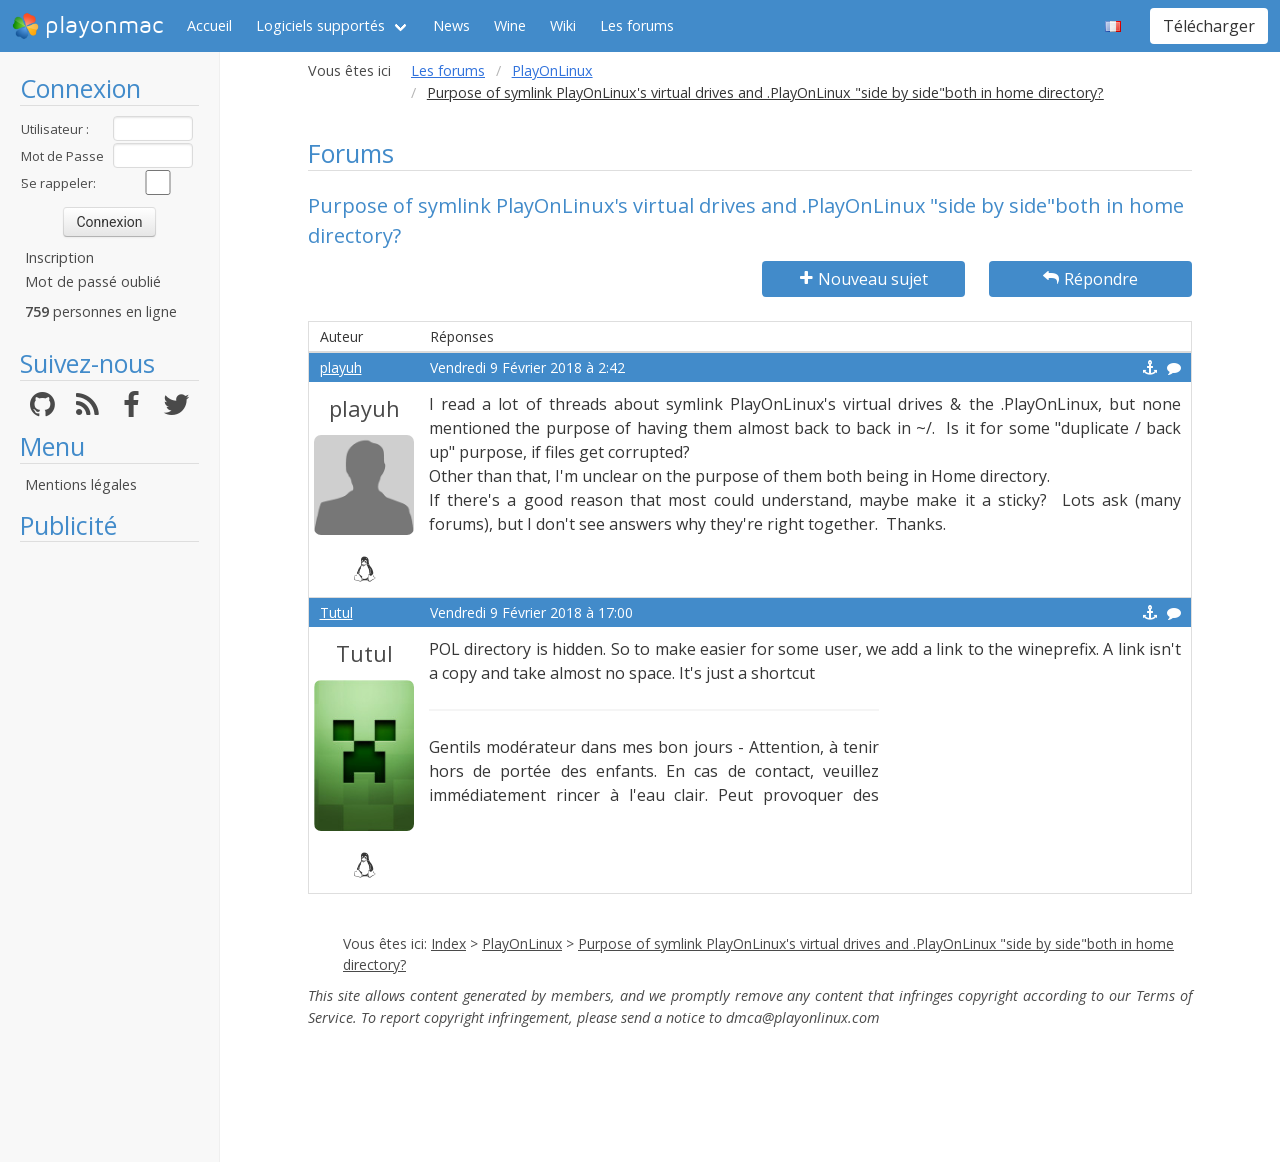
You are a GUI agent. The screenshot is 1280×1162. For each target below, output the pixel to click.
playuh (341, 367)
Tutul (336, 612)
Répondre (1090, 279)
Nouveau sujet (864, 279)
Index (448, 943)
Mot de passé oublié (93, 281)
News (451, 25)
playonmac (87, 26)
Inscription (59, 257)
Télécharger (1209, 26)
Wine (510, 25)
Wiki (563, 25)
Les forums (637, 25)
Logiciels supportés (320, 25)
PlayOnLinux (552, 70)
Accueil (209, 25)
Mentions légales (81, 484)
